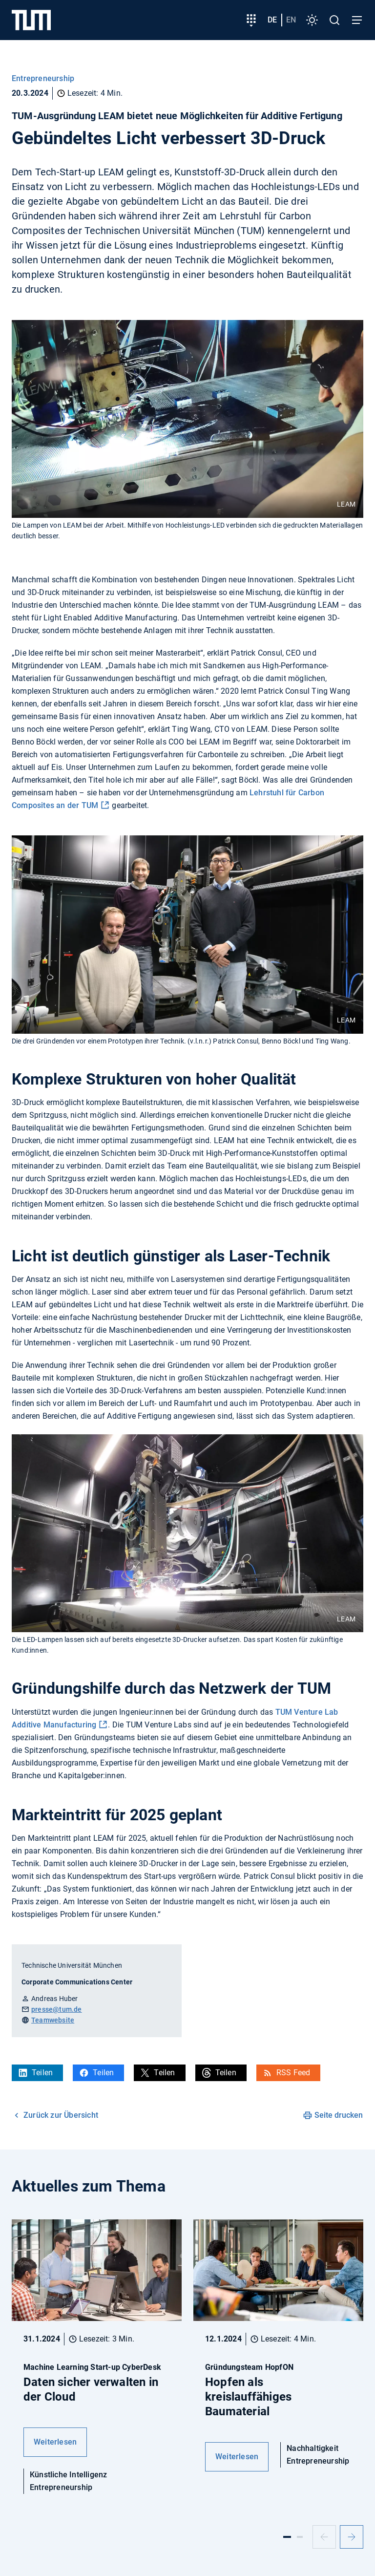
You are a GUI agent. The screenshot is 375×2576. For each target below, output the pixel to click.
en (291, 19)
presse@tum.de (56, 2009)
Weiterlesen (55, 2442)
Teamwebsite (52, 2020)
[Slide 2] (300, 2537)
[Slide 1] (287, 2537)
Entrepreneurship (43, 78)
